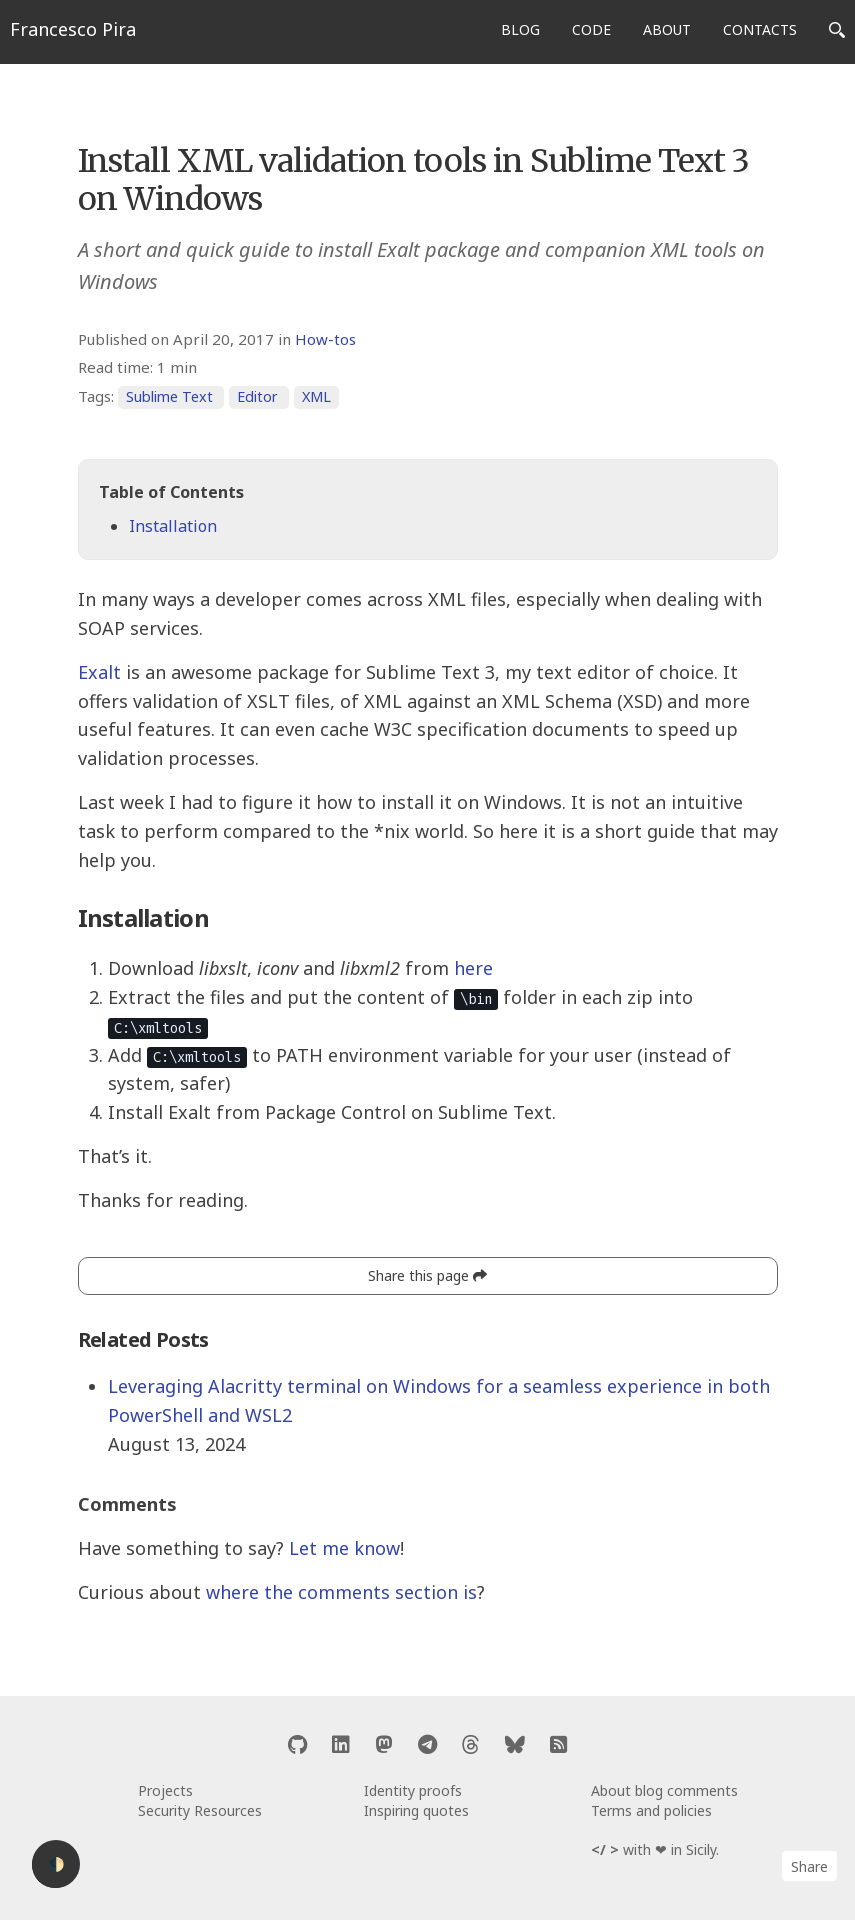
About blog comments (664, 1790)
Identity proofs (413, 1790)
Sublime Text (169, 396)
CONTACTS (760, 29)
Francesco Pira (73, 29)
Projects (165, 1790)
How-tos (325, 339)
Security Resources (200, 1810)
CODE (591, 29)
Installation (173, 526)
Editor (257, 396)
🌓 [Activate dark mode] (56, 1864)
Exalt (99, 672)
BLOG (520, 29)
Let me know (344, 1548)
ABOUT (667, 29)
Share (809, 1866)
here (473, 968)
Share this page (427, 1275)
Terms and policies (651, 1810)
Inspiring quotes (416, 1810)
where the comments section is (341, 1592)
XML (316, 396)
